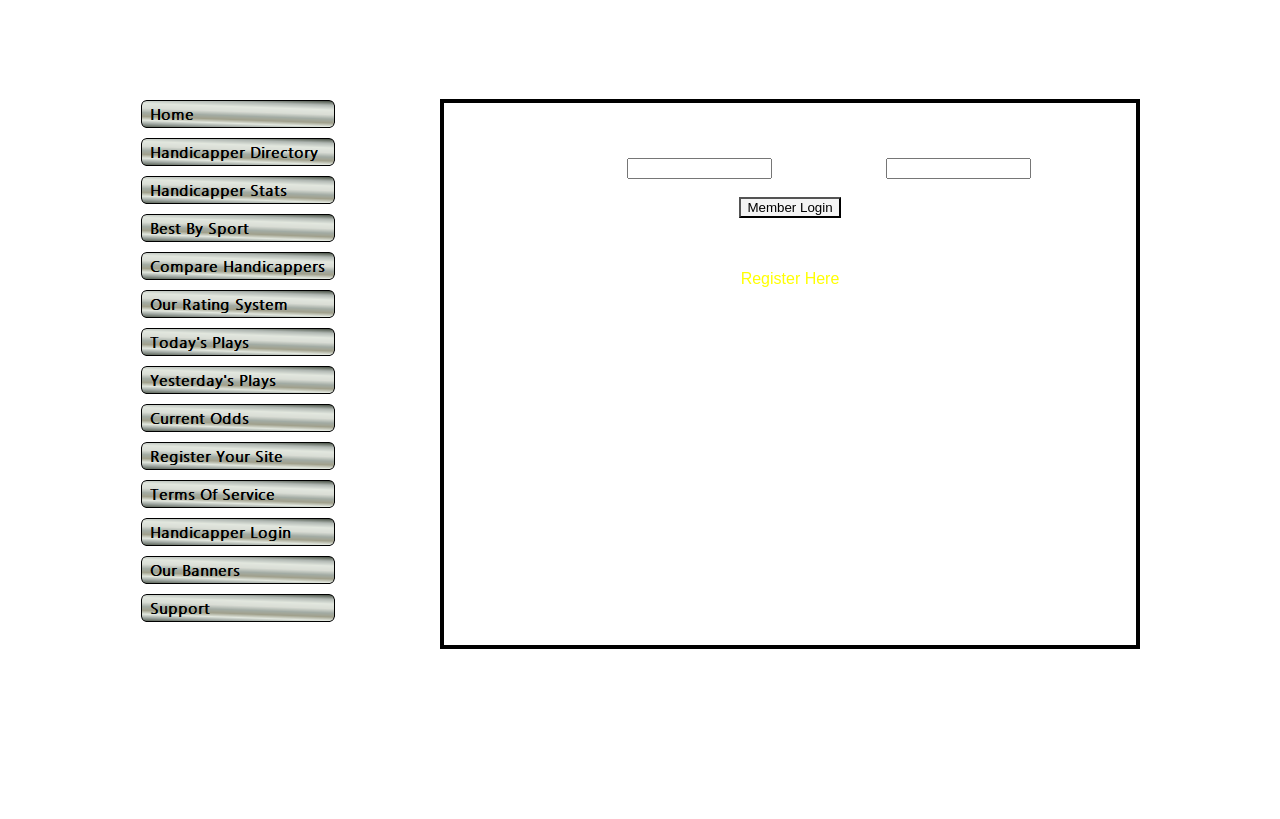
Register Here (790, 278)
